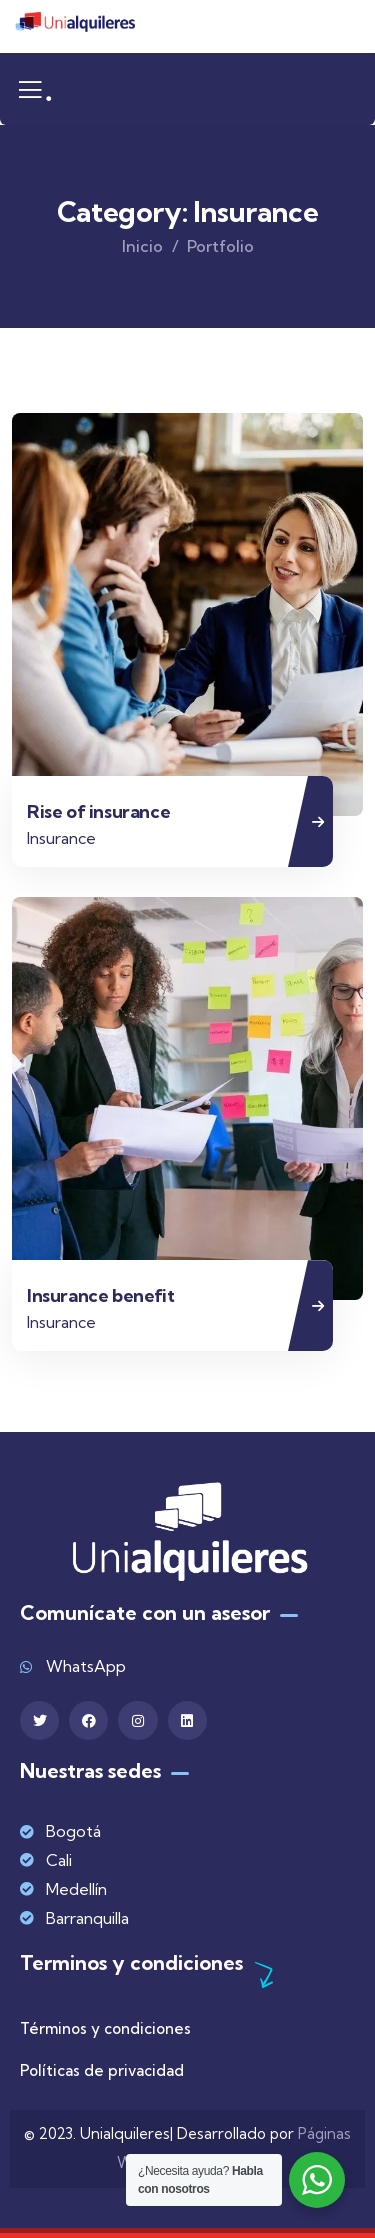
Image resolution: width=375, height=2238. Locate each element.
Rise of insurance (98, 811)
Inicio (142, 246)
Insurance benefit (100, 1295)
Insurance (61, 838)
